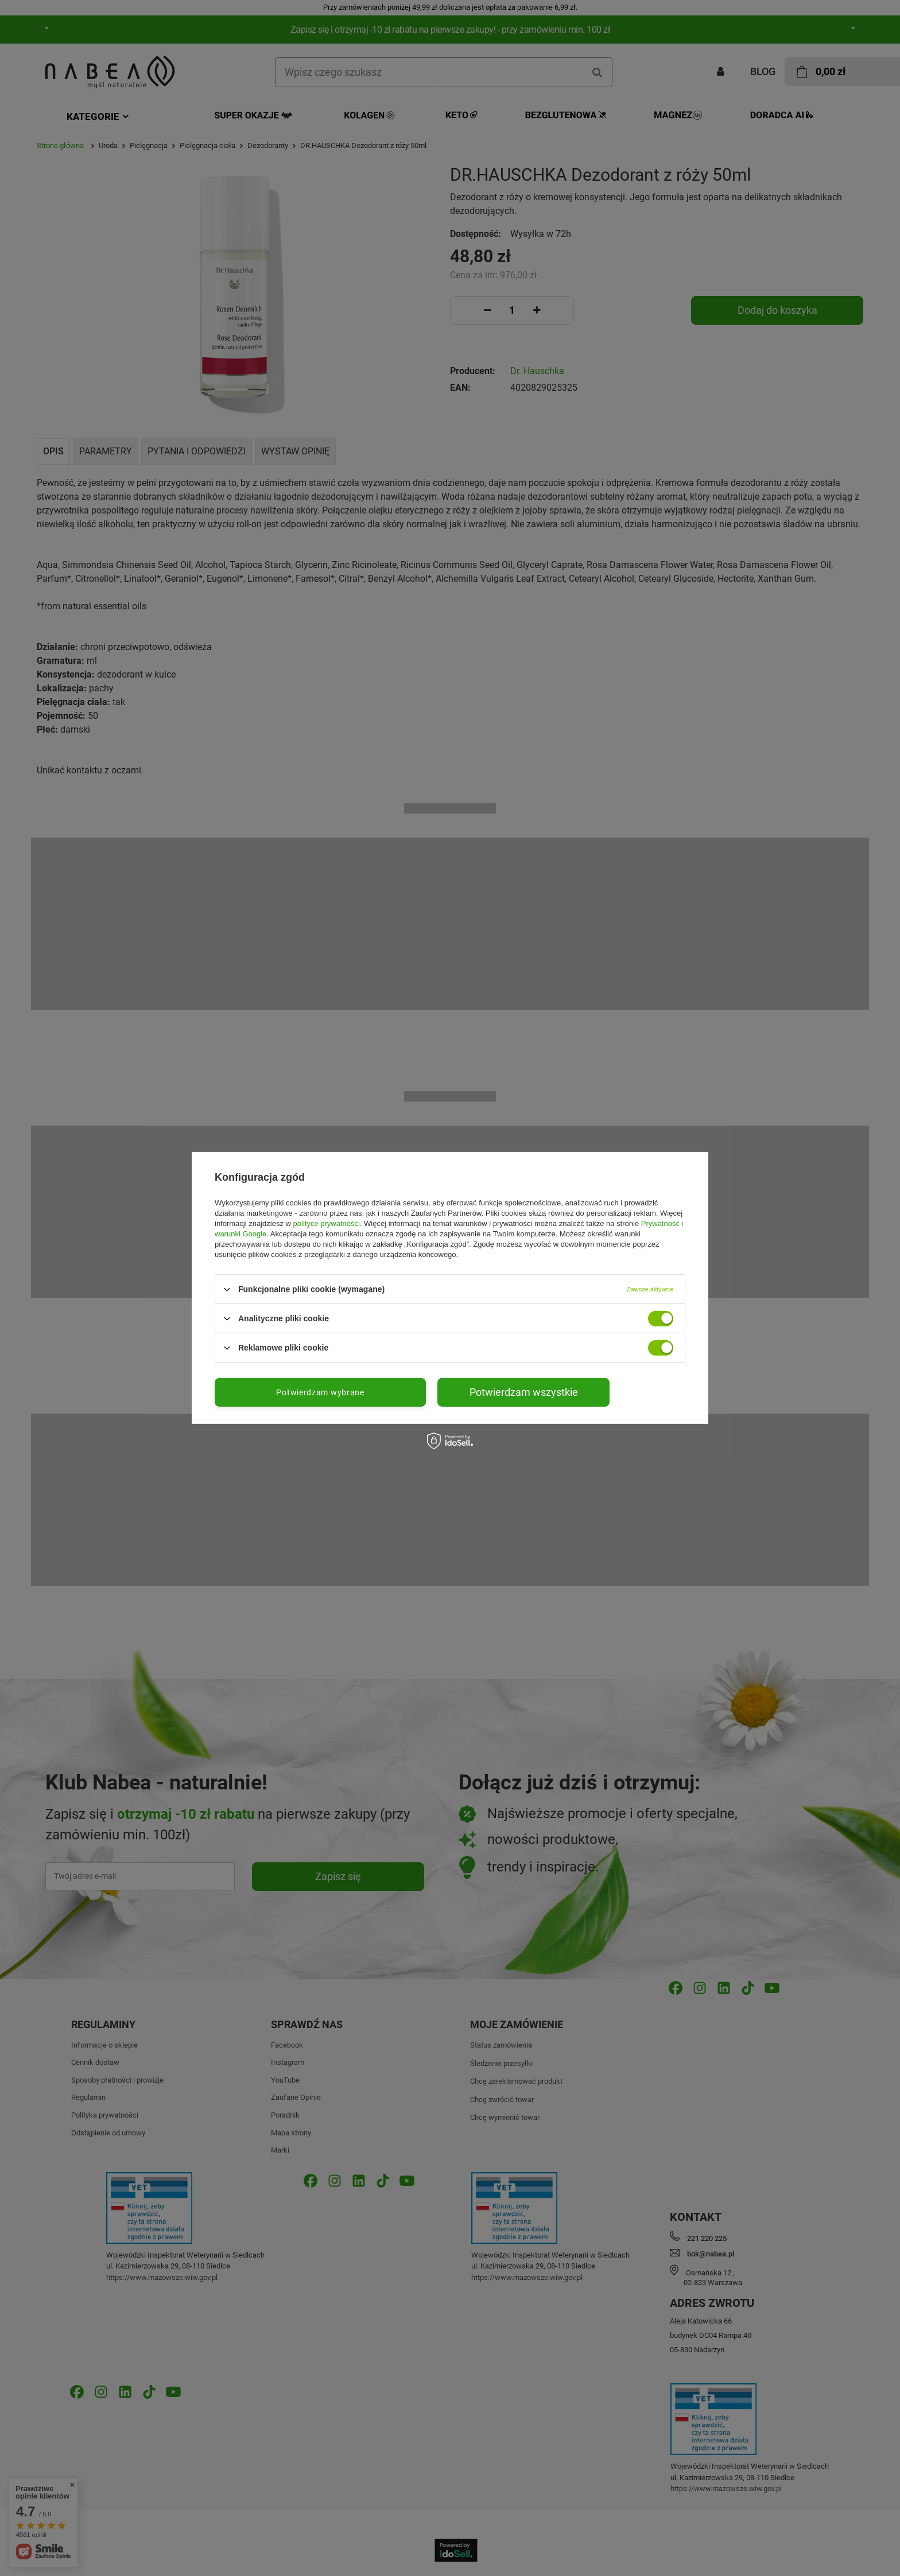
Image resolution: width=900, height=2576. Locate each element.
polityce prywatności (326, 1223)
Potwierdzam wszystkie (524, 1392)
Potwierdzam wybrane (320, 1392)
